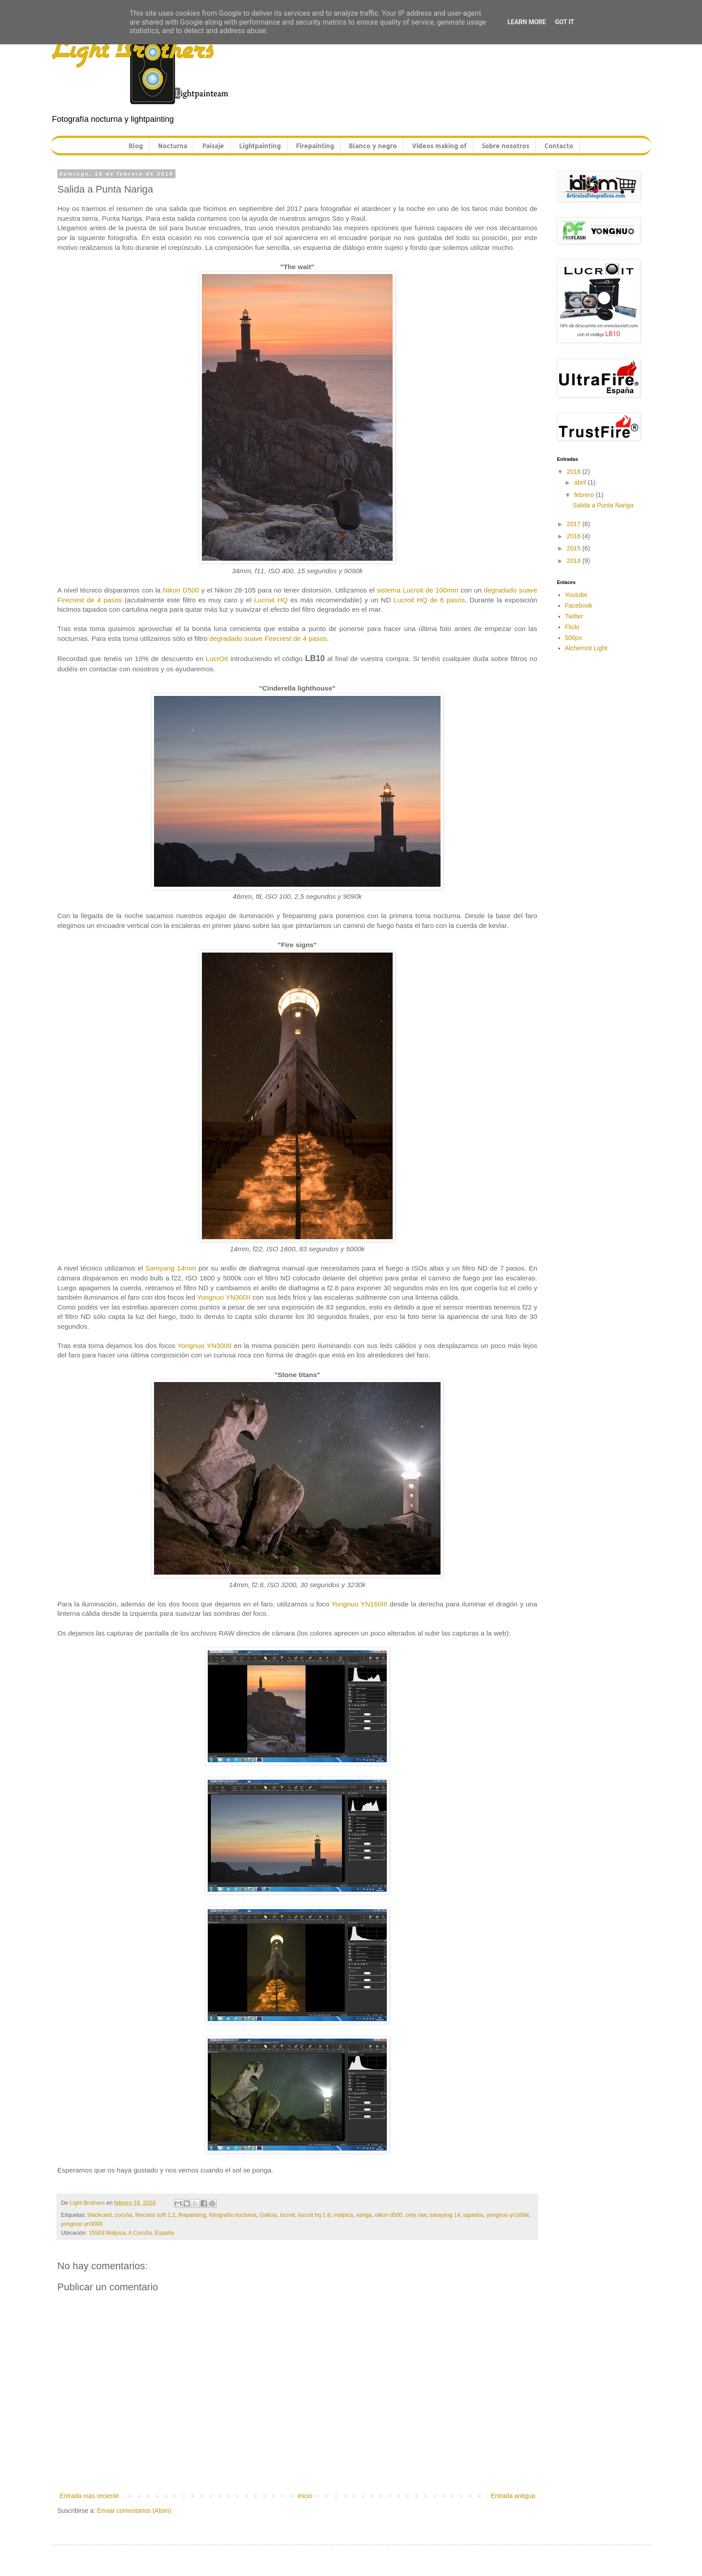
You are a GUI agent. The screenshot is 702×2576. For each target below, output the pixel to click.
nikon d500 (389, 2215)
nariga (364, 2215)
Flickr (572, 627)
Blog (135, 146)
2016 (574, 536)
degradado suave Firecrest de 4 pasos (268, 638)
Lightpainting (260, 146)
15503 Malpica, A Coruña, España (131, 2233)
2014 (574, 560)
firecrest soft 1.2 (155, 2215)
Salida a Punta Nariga (603, 505)
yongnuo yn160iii (508, 2215)
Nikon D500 (181, 590)
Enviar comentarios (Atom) (134, 2510)
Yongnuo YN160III (359, 1604)
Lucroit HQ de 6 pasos (429, 600)
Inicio (305, 2495)
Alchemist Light (586, 648)
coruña (123, 2215)
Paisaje (213, 146)
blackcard (100, 2215)
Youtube (576, 594)
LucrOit (217, 658)
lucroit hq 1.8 (314, 2215)
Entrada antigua (513, 2495)
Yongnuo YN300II (224, 1297)
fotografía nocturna (233, 2215)
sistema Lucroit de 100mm (417, 590)
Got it (564, 22)
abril (580, 482)
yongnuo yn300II (82, 2224)
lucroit (287, 2215)
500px (573, 637)
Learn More (526, 22)
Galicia (268, 2215)
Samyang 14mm (171, 1268)
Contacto (558, 146)
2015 (574, 548)
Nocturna (172, 146)
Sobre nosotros (505, 146)
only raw (416, 2215)
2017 (574, 524)
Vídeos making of (439, 146)
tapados (473, 2215)
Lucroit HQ (270, 600)
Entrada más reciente (89, 2495)
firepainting (192, 2215)
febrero (584, 494)
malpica (343, 2215)
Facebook (578, 605)
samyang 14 (444, 2215)
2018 (574, 471)
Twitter (574, 616)
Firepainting (315, 146)
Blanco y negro (373, 146)
